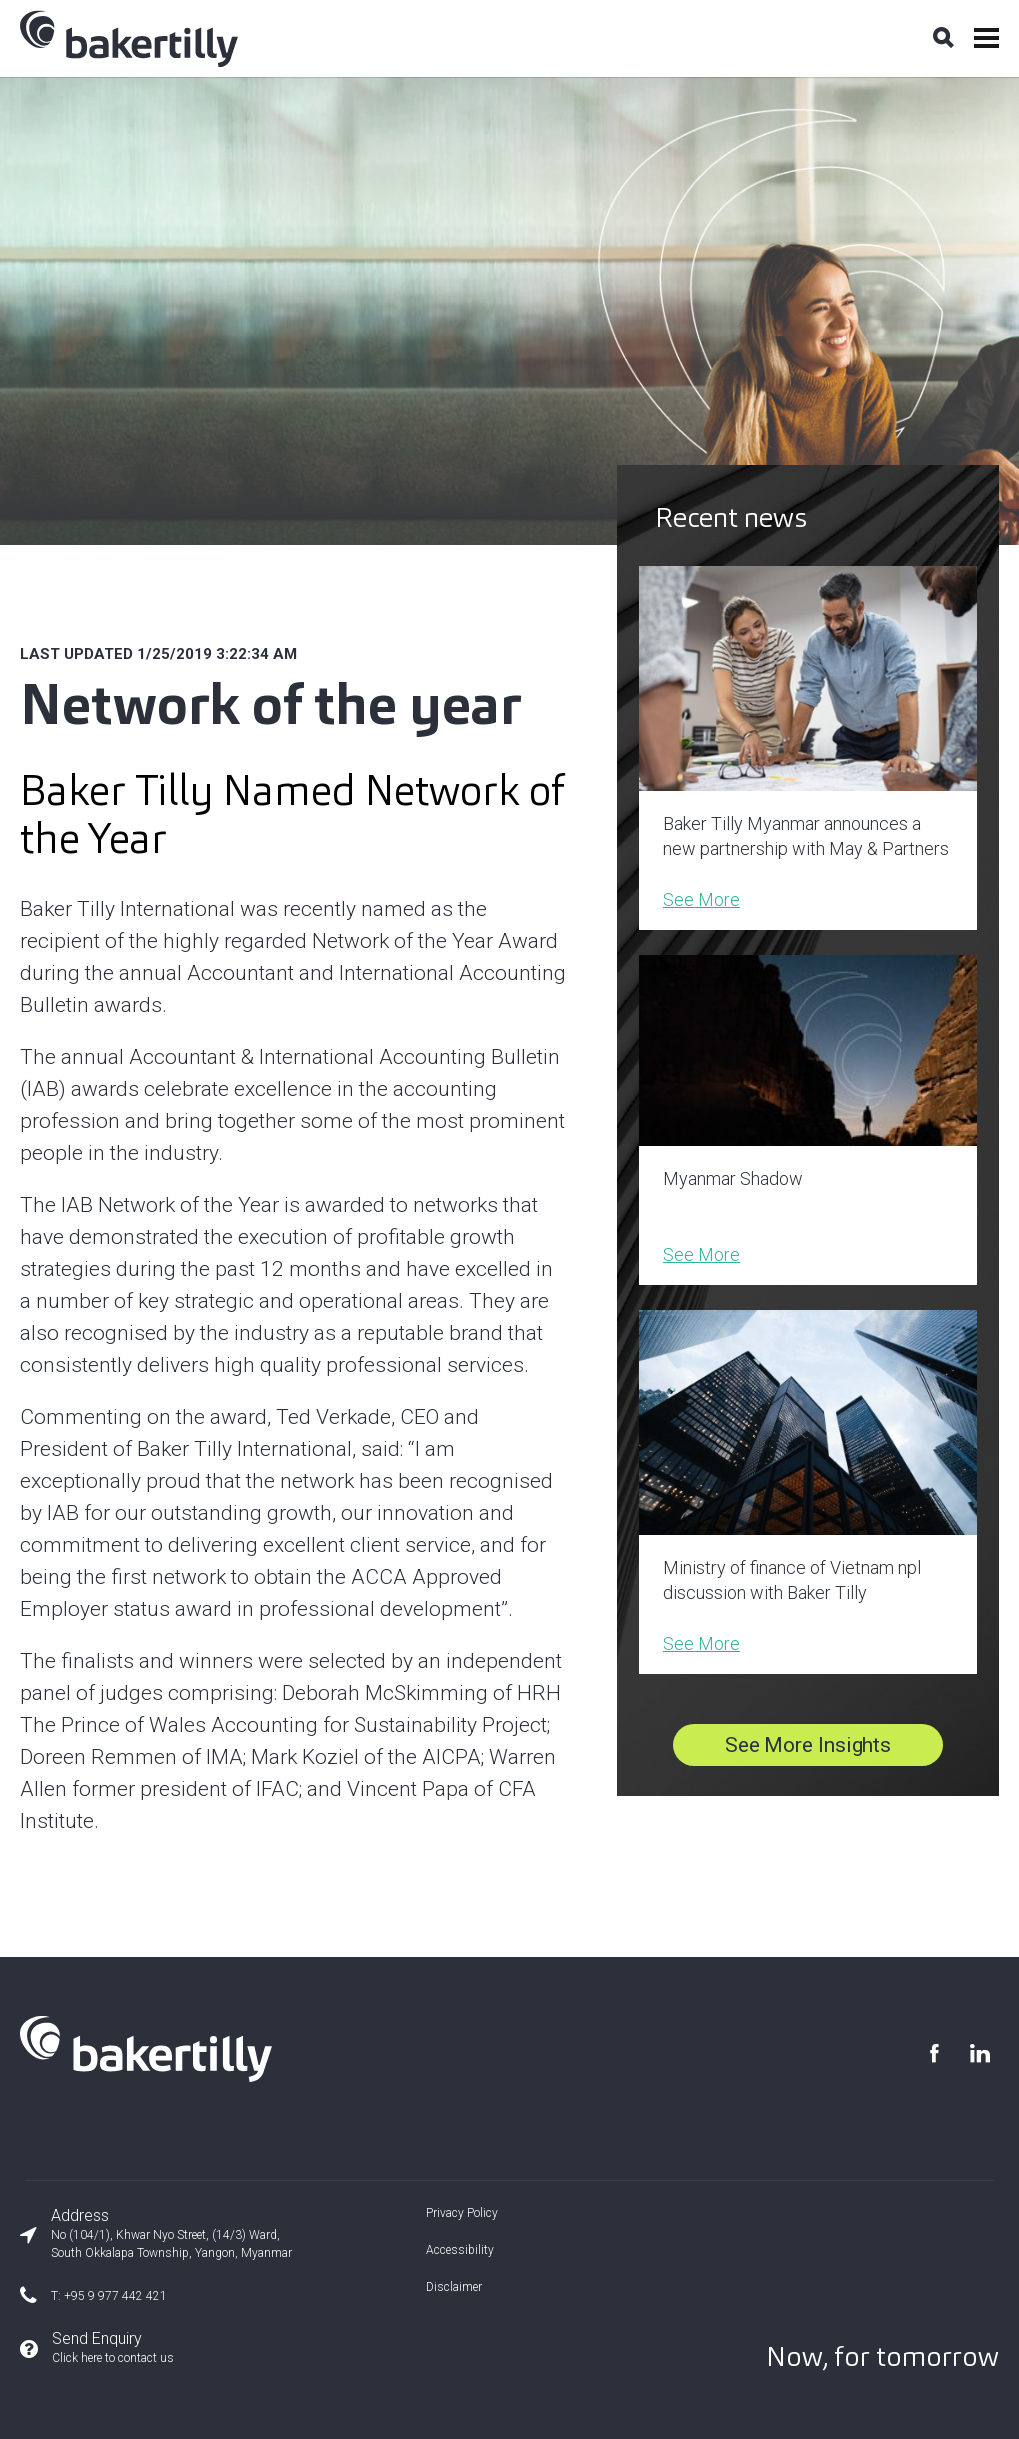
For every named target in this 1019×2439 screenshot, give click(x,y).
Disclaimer (454, 2287)
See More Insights (808, 1745)
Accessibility (460, 2250)
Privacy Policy (462, 2213)
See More (701, 899)
